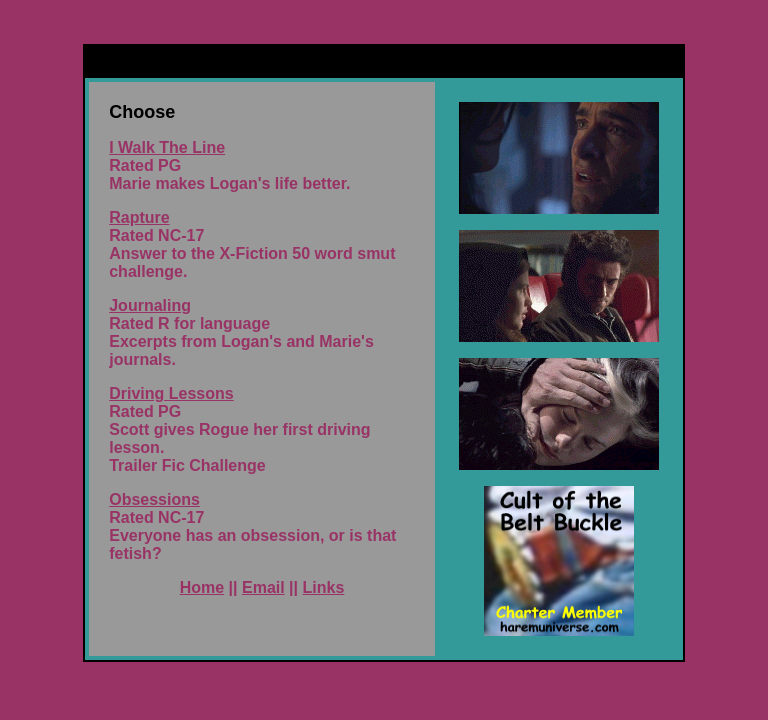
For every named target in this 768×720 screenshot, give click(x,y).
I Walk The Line (167, 147)
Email (263, 587)
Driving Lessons (171, 393)
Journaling (150, 305)
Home (202, 587)
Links (324, 587)
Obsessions (154, 499)
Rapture (139, 217)
